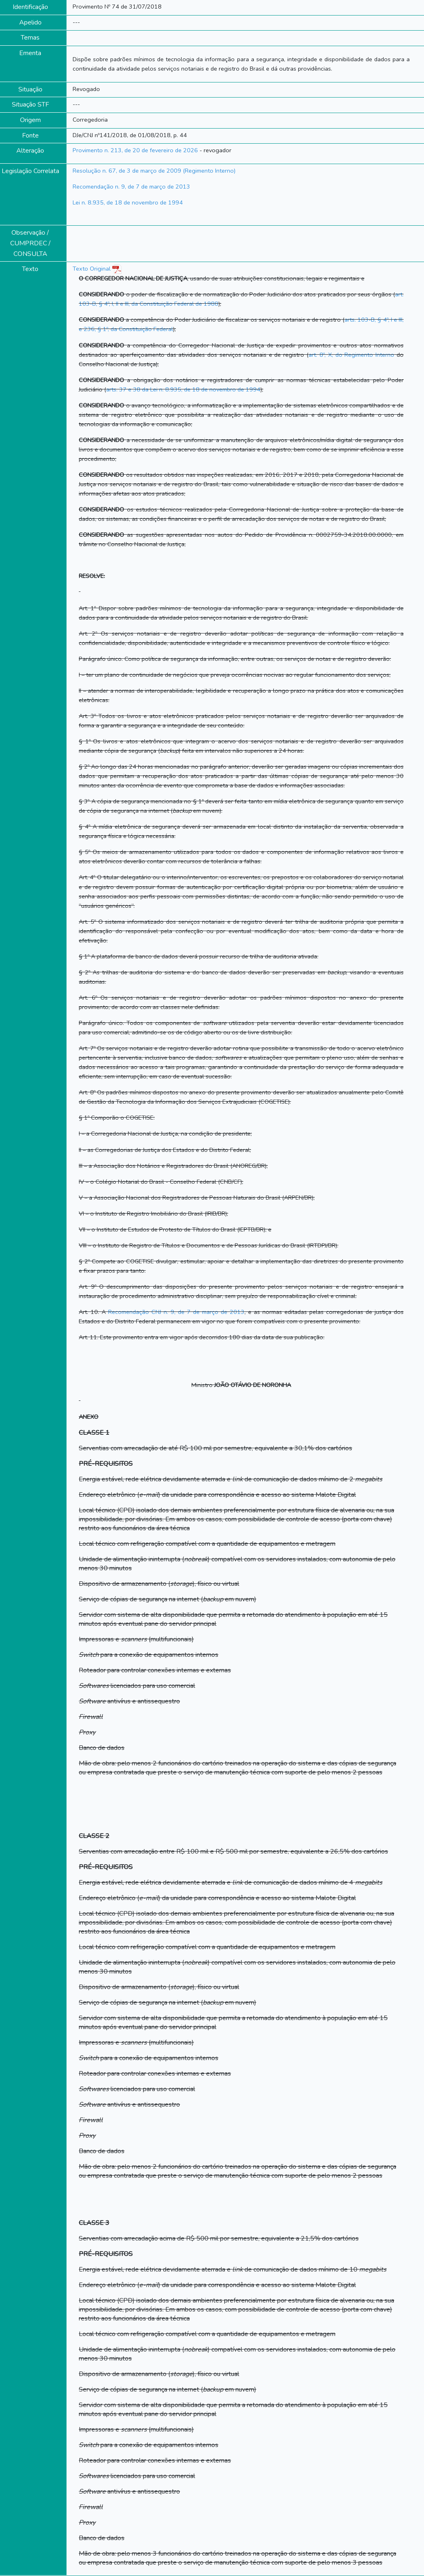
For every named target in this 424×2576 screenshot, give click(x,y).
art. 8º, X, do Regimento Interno (351, 355)
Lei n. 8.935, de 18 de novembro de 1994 (128, 202)
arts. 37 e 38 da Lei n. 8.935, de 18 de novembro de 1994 (183, 389)
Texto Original (92, 268)
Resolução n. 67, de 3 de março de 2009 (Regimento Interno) (154, 171)
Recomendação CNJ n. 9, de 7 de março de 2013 (176, 1312)
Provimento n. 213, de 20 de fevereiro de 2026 (135, 150)
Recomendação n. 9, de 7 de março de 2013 (131, 186)
